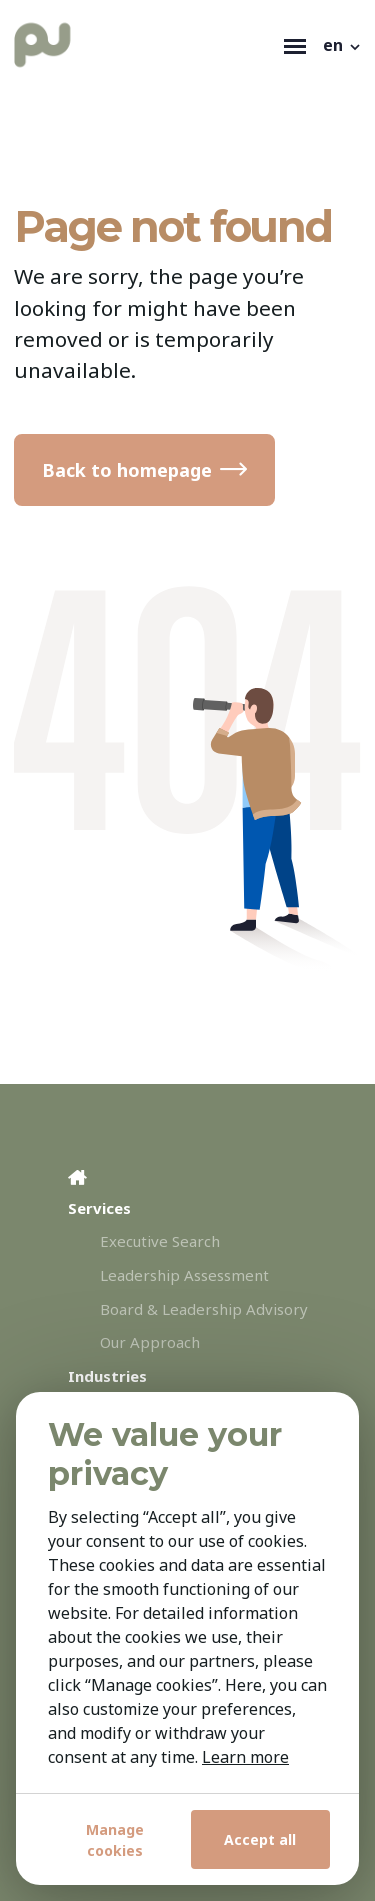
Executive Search (160, 1241)
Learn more (245, 1757)
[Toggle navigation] (295, 45)
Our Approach (150, 1342)
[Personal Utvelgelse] (144, 45)
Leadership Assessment (184, 1275)
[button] (343, 45)
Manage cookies (115, 1840)
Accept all (260, 1839)
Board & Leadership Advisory (204, 1309)
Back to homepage (127, 470)
